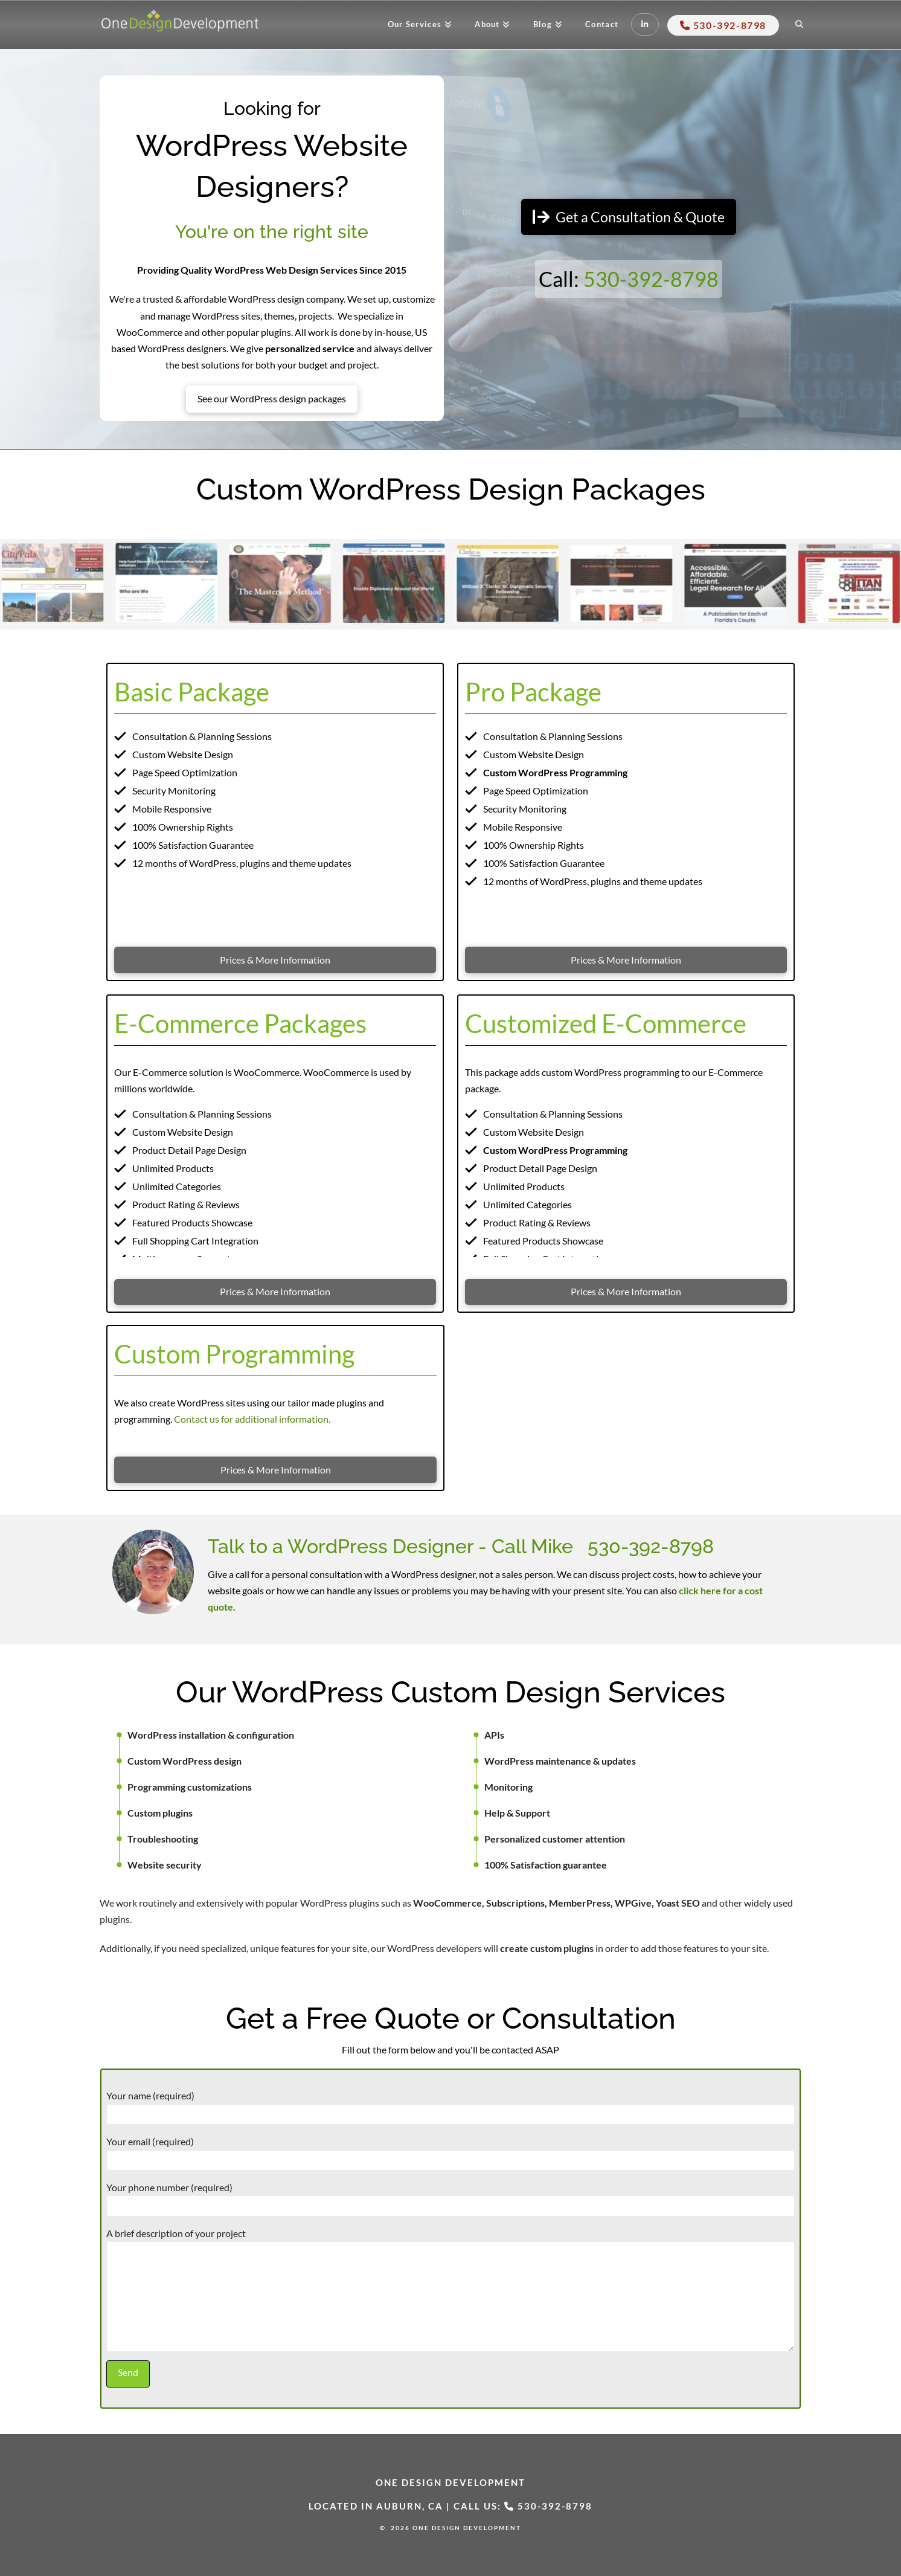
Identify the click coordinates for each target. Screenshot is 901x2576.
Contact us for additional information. (252, 1419)
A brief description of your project (450, 2241)
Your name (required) (450, 2105)
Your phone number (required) (450, 2197)
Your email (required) (450, 2151)
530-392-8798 (651, 1546)
